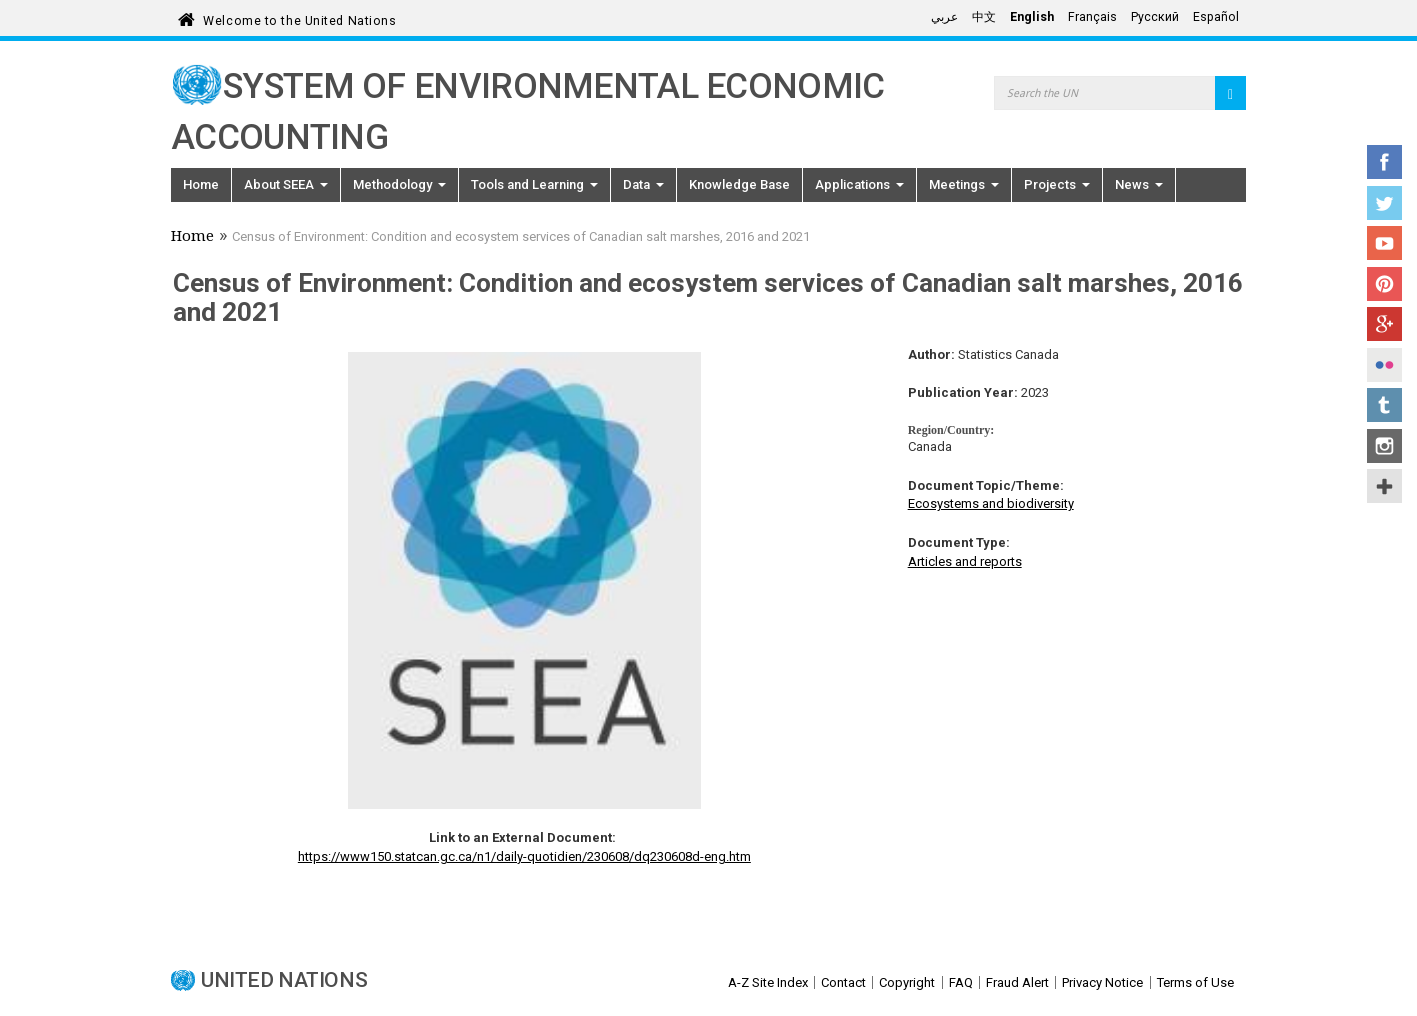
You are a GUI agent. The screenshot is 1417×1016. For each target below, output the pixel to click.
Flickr (1384, 365)
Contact (843, 982)
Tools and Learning (534, 184)
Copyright (907, 982)
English (1032, 17)
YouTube (1384, 243)
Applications (859, 184)
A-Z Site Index (768, 982)
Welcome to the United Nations (299, 17)
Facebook (1384, 162)
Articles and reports (965, 561)
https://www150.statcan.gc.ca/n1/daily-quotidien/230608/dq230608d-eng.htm (524, 856)
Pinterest (1384, 284)
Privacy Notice (1102, 982)
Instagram (1384, 446)
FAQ (961, 982)
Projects (1057, 184)
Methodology (399, 184)
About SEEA (286, 184)
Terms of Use (1195, 982)
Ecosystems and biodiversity (991, 503)
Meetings (964, 184)
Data (643, 184)
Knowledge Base (739, 184)
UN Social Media (1384, 486)
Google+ (1384, 324)
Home (201, 184)
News (1139, 184)
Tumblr (1384, 405)
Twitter (1384, 203)
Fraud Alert (1017, 982)
